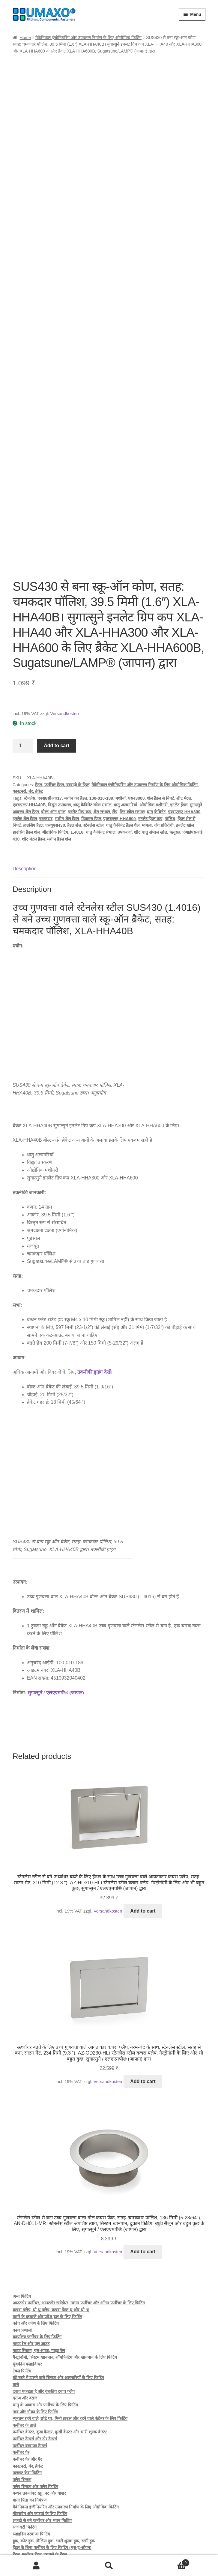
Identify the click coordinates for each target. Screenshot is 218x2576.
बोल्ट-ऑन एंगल (53, 748)
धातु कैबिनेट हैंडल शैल (123, 761)
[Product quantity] (23, 682)
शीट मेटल (183, 734)
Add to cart (56, 681)
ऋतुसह (174, 768)
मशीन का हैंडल (75, 734)
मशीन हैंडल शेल (59, 775)
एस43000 (136, 734)
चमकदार (45, 755)
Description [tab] (25, 805)
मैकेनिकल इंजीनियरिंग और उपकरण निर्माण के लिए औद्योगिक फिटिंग (88, 37)
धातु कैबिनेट (156, 748)
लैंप (114, 748)
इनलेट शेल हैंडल (25, 755)
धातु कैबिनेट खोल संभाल (92, 741)
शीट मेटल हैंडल (33, 775)
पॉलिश (170, 755)
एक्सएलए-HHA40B (29, 741)
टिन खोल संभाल (132, 748)
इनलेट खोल (185, 761)
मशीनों (120, 734)
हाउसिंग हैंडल (33, 761)
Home (25, 37)
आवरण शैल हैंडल (26, 748)
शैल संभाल (101, 748)
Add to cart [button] (142, 1847)
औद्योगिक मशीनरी (153, 741)
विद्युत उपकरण (59, 741)
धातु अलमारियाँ (125, 741)
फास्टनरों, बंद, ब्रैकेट (28, 727)
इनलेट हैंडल (178, 741)
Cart (167, 2562)
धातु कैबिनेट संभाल (100, 768)
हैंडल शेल (74, 761)
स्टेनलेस (29, 734)
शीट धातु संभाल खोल (150, 768)
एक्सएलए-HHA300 (184, 748)
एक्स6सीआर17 (49, 734)
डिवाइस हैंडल (91, 755)
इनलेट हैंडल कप (150, 755)
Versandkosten (64, 650)
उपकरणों (125, 768)
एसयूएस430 (55, 761)
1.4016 (76, 768)
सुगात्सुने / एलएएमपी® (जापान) (56, 1629)
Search (109, 2566)
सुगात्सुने (196, 741)
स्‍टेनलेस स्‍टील (93, 761)
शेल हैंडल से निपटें (160, 734)
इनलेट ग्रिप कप (79, 748)
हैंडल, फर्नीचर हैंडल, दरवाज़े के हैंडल (62, 721)
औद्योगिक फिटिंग (55, 768)
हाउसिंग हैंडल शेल (26, 768)
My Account (36, 2566)
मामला (147, 761)
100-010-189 (101, 734)
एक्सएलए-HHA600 (119, 755)
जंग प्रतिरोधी (164, 761)
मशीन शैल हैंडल (67, 755)
